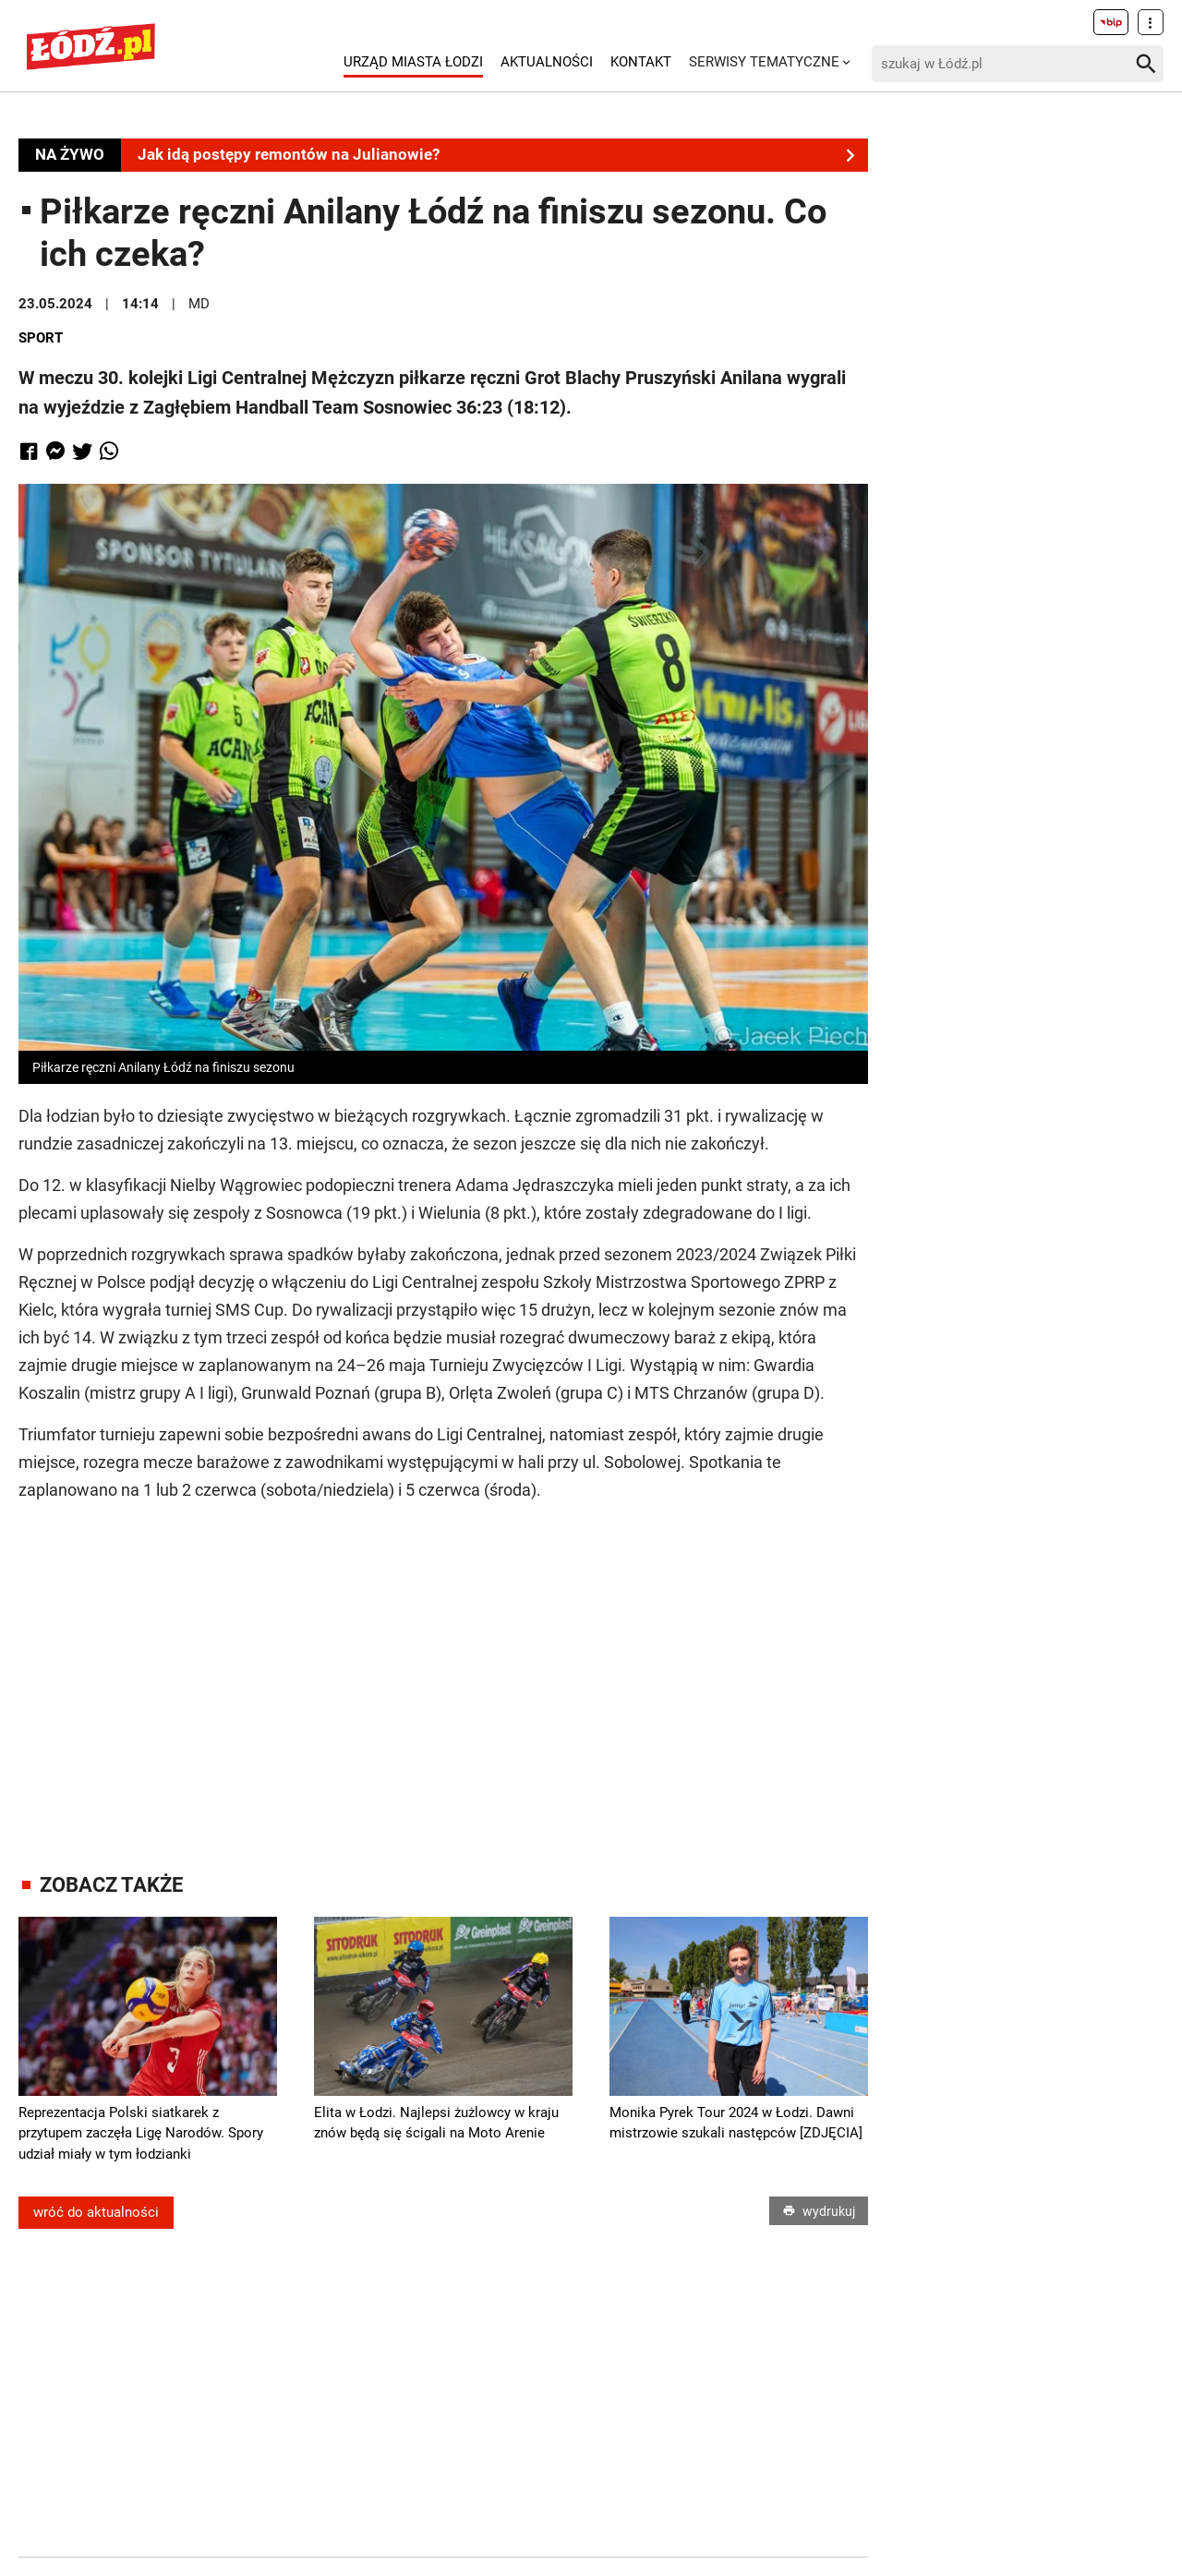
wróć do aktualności (96, 2212)
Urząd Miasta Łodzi (413, 62)
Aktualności (547, 62)
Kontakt (640, 62)
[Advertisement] (443, 1670)
